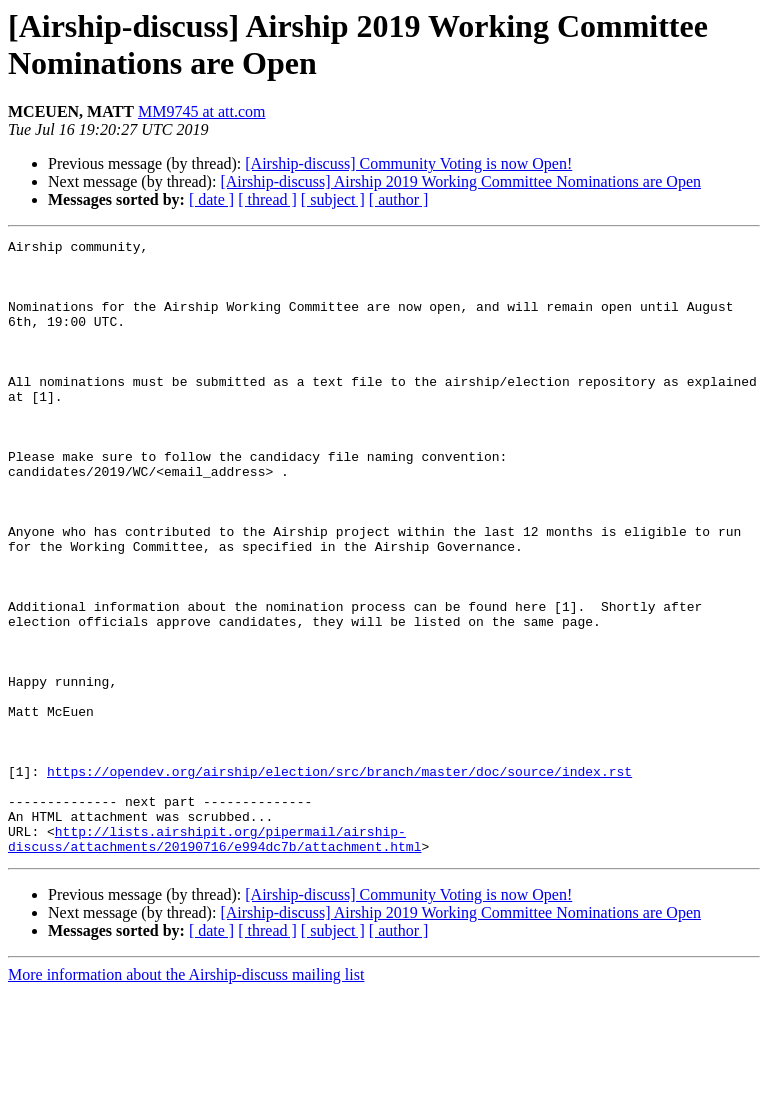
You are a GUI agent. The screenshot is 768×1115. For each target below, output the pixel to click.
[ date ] (211, 199)
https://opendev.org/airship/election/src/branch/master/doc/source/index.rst (339, 879)
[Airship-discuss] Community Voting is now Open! (408, 163)
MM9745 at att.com (202, 111)
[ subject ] (333, 199)
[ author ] (399, 199)
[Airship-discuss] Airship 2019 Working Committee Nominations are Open (460, 181)
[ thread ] (267, 199)
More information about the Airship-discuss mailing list (186, 1097)
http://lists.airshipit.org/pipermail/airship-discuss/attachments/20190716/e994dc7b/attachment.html (214, 960)
